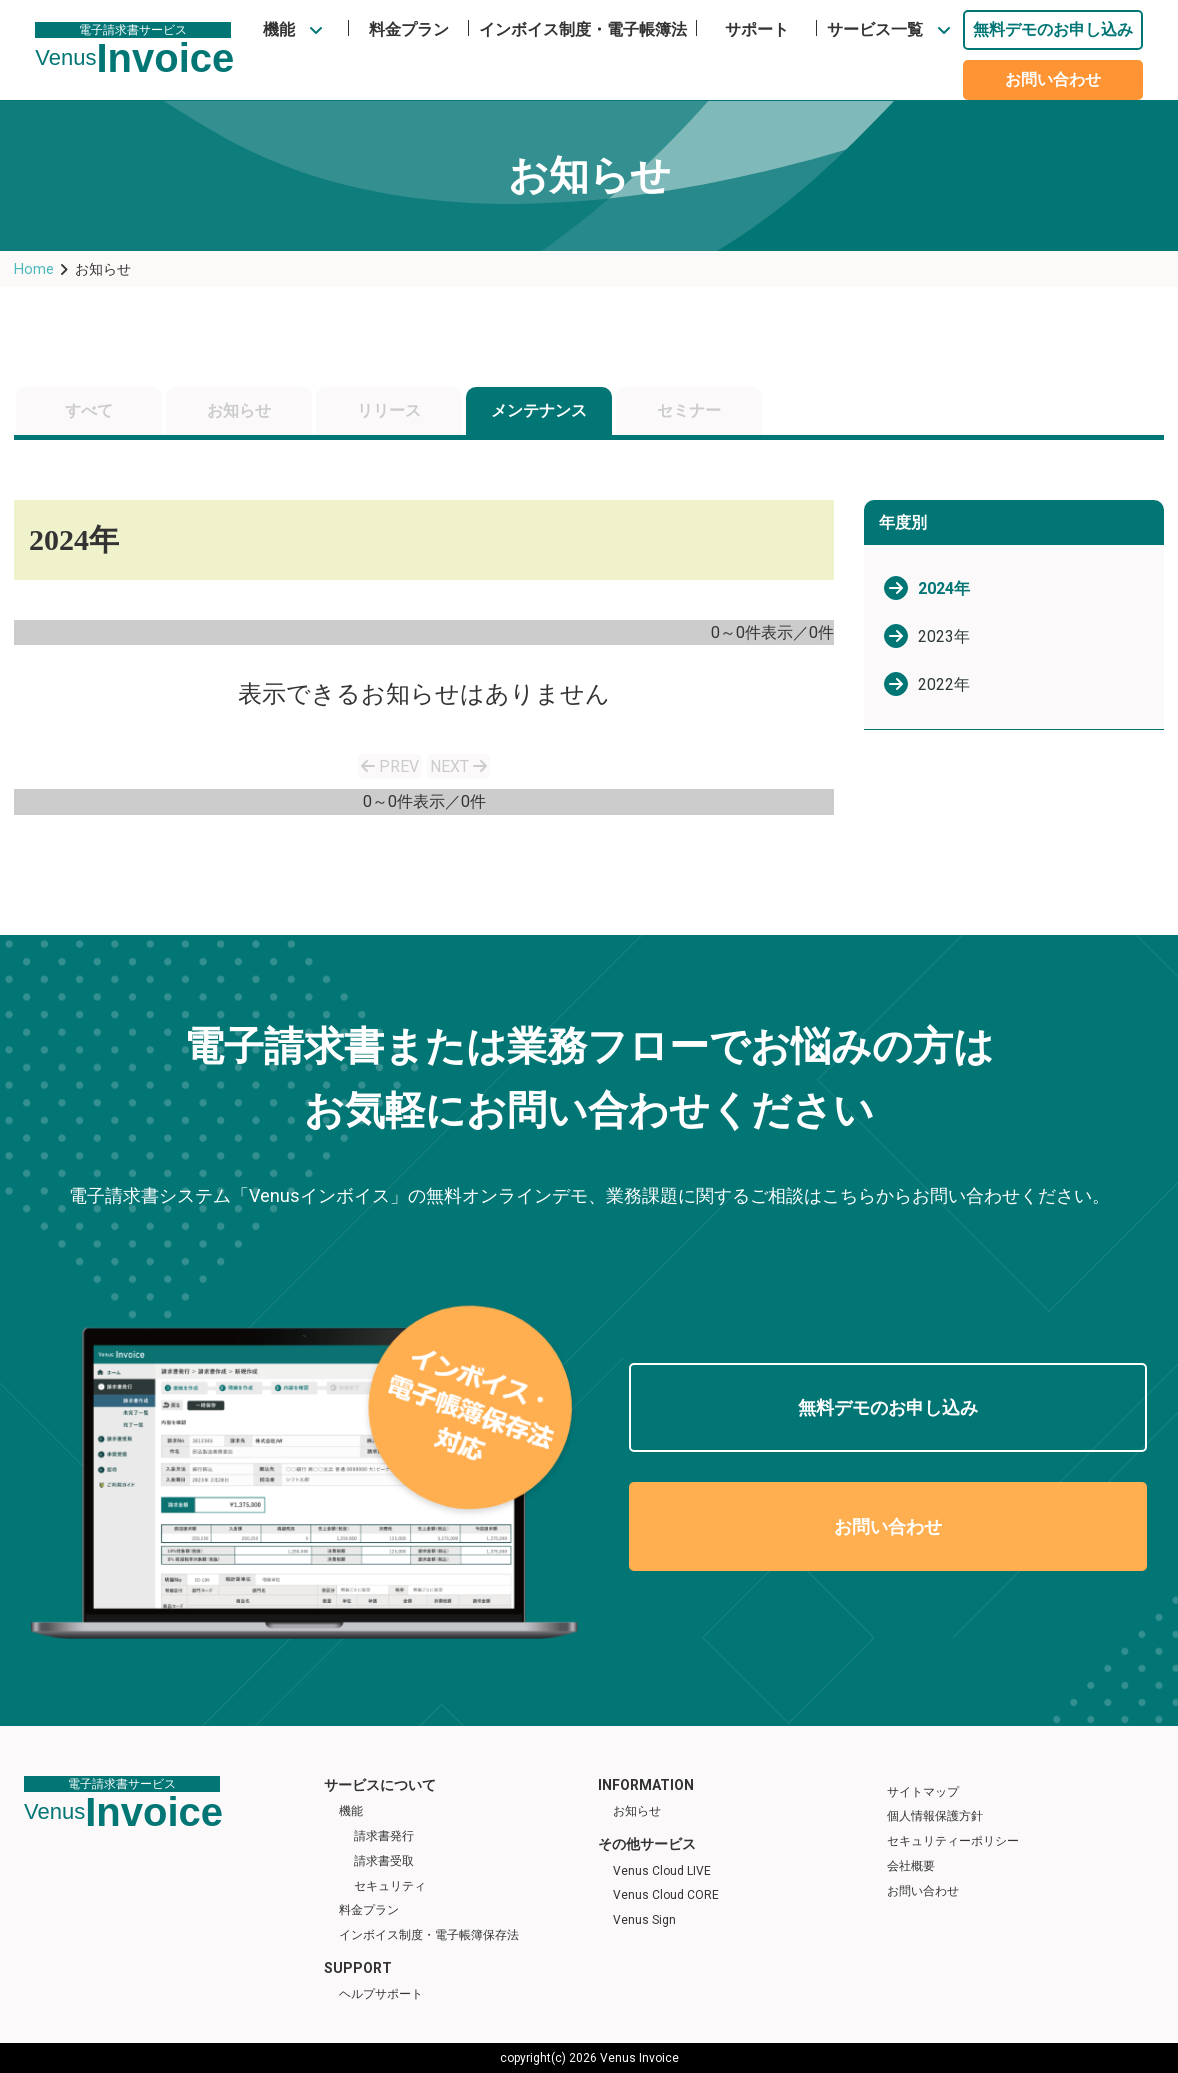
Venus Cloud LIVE (662, 1871)
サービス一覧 (875, 29)
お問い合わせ (1053, 79)
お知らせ (239, 410)
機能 (279, 29)
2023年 (944, 636)
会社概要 (911, 1866)
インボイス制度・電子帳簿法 (583, 29)
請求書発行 (384, 1836)
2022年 (944, 684)
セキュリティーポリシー (953, 1841)
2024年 (944, 588)
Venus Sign (644, 1920)
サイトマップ (923, 1792)
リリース (389, 410)
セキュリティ (390, 1886)
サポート (757, 29)
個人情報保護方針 (935, 1816)
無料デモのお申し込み (1053, 29)
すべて (89, 410)
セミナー (689, 410)
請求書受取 (384, 1861)
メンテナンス (539, 410)
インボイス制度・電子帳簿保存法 (429, 1935)
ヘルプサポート (381, 1994)
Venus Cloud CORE (666, 1895)
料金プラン (409, 29)
